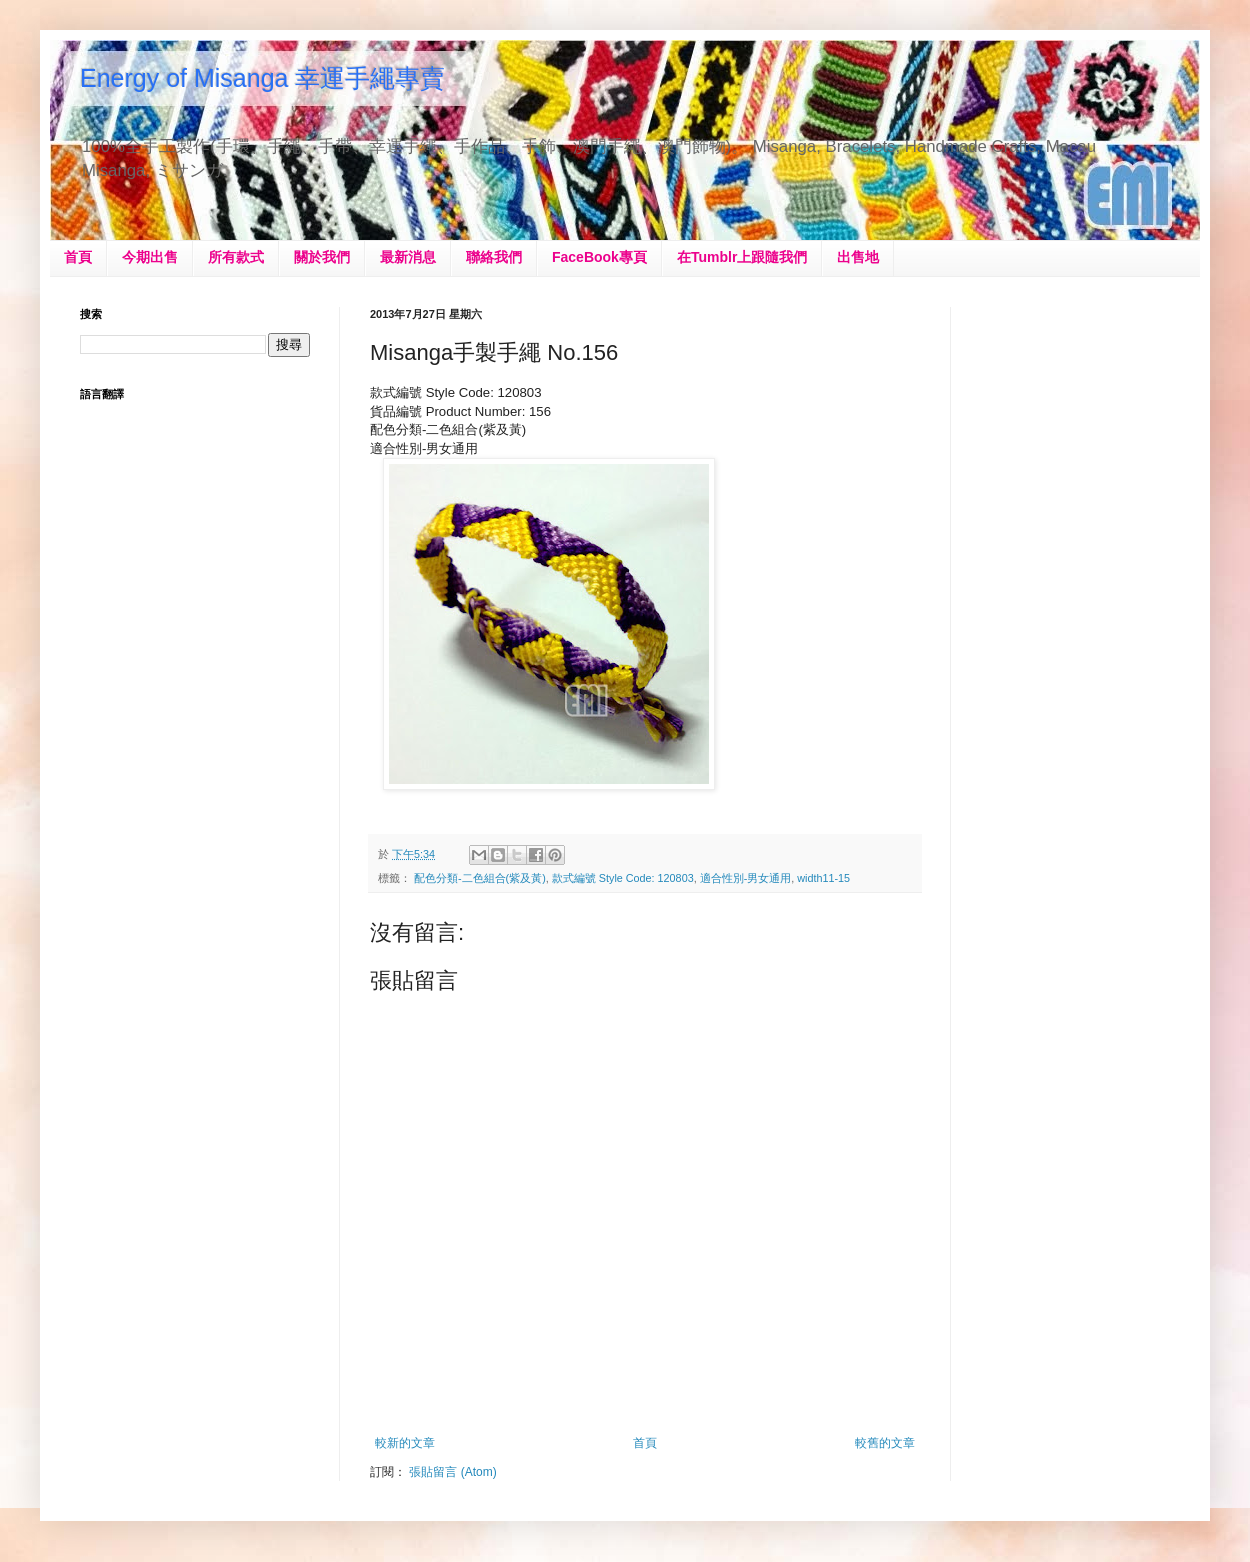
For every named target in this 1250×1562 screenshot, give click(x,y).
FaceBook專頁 (599, 257)
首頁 (78, 257)
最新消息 (408, 257)
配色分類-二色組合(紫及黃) (480, 878)
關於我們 (322, 257)
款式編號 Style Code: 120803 (623, 878)
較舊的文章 (885, 1443)
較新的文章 (405, 1443)
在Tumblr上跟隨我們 (742, 257)
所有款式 (236, 257)
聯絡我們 (494, 257)
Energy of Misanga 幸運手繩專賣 (262, 78)
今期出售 (150, 257)
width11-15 (823, 878)
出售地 (858, 257)
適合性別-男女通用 (746, 878)
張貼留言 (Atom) (452, 1472)
